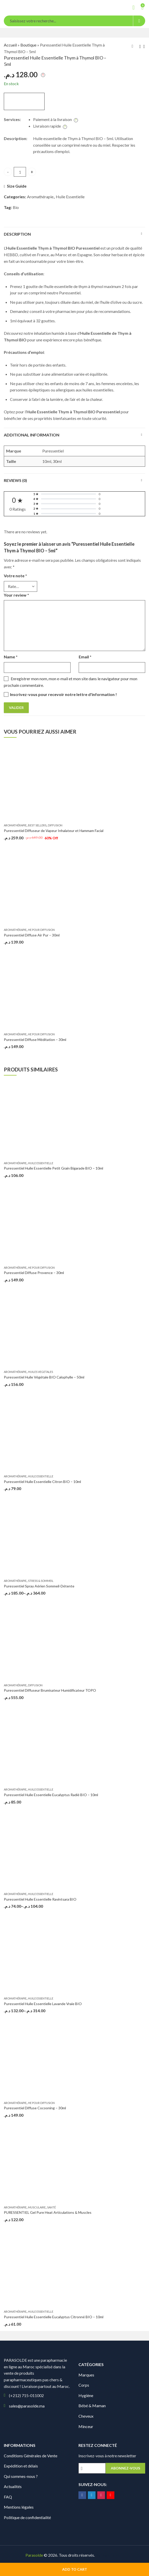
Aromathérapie (40, 196)
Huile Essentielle (70, 196)
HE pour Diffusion (41, 929)
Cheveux (85, 2416)
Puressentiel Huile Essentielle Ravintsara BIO (40, 1899)
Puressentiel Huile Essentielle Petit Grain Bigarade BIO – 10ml (53, 1168)
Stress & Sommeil (40, 1580)
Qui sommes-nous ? (21, 2476)
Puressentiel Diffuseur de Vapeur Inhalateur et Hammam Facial (53, 830)
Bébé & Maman (92, 2405)
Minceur (85, 2426)
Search (139, 21)
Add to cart (74, 2569)
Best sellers (37, 825)
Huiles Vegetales (40, 1371)
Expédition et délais (21, 2465)
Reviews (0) (15, 480)
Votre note (15, 575)
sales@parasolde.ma (27, 2405)
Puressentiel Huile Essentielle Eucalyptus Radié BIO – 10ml (51, 1795)
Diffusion (55, 825)
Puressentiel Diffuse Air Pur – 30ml (32, 935)
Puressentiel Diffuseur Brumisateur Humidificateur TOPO (50, 1690)
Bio (16, 207)
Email (85, 656)
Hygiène (85, 2395)
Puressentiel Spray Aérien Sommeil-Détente (39, 1586)
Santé (51, 2207)
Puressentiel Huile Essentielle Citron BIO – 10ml (42, 1481)
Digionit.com (112, 2555)
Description (17, 234)
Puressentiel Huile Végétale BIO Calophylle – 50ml (44, 1377)
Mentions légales (19, 2507)
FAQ (8, 2496)
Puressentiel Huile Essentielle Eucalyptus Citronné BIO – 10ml (53, 2317)
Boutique (28, 44)
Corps (83, 2385)
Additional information (31, 434)
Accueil (10, 44)
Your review (16, 595)
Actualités (13, 2486)
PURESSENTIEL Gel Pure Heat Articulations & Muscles (47, 2212)
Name (11, 656)
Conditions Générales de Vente (30, 2455)
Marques (86, 2374)
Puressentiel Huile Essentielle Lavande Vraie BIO (43, 2004)
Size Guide (16, 186)
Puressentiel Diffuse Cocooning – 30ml (35, 2108)
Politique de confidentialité (27, 2517)
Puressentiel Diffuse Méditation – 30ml (35, 1039)
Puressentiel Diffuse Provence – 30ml (34, 1272)
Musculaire (37, 2207)
